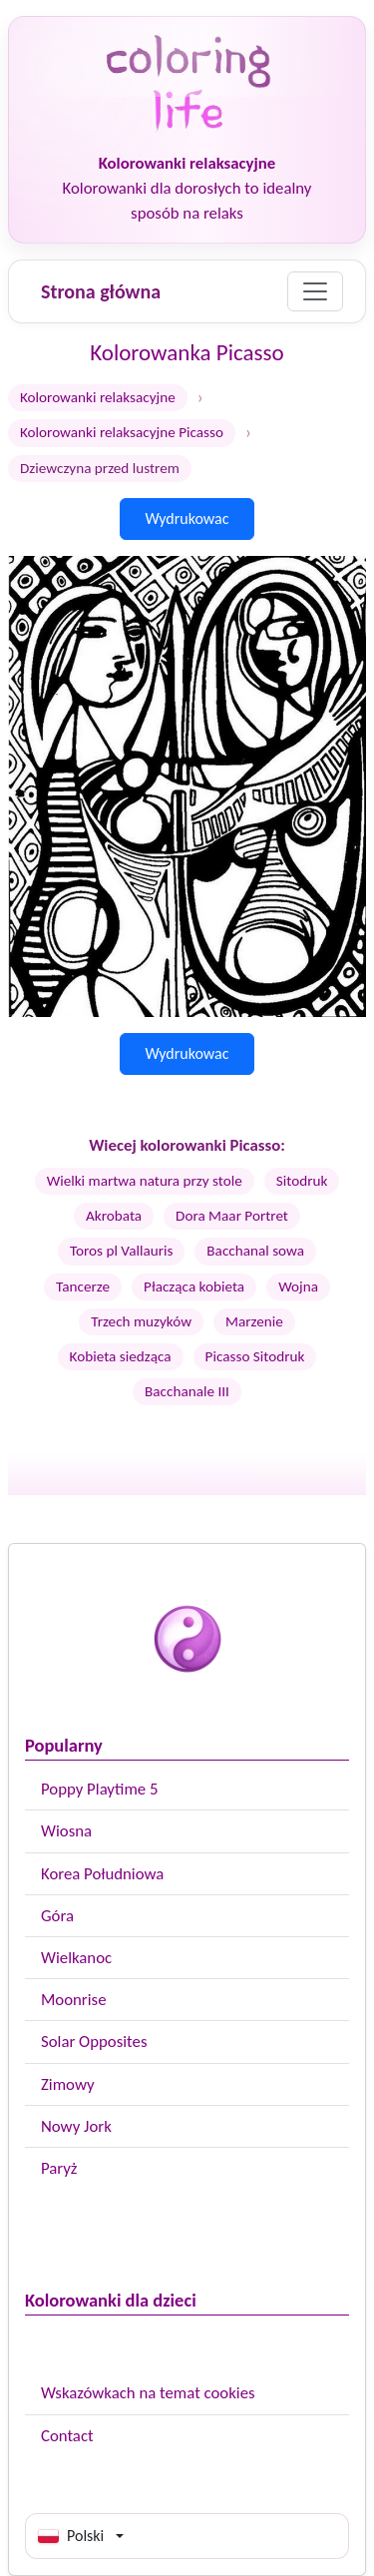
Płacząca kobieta (194, 1286)
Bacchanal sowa (255, 1251)
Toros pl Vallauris (121, 1251)
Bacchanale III (187, 1391)
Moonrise (73, 1999)
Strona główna (101, 291)
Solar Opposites (94, 2041)
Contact (67, 2435)
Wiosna (66, 1830)
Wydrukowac (186, 518)
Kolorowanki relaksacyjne (98, 397)
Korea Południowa (102, 1873)
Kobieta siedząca (121, 1356)
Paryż (59, 2168)
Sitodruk (302, 1181)
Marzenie (254, 1321)
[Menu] (315, 291)
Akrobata (114, 1216)
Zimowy (68, 2084)
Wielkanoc (76, 1957)
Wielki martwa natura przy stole (144, 1181)
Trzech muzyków (141, 1321)
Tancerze (83, 1286)
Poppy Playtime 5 (99, 1789)
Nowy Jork (76, 2126)
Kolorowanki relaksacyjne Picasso (121, 432)
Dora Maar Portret (232, 1216)
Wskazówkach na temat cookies (148, 2392)
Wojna (298, 1286)
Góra (57, 1915)
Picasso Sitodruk (255, 1356)
